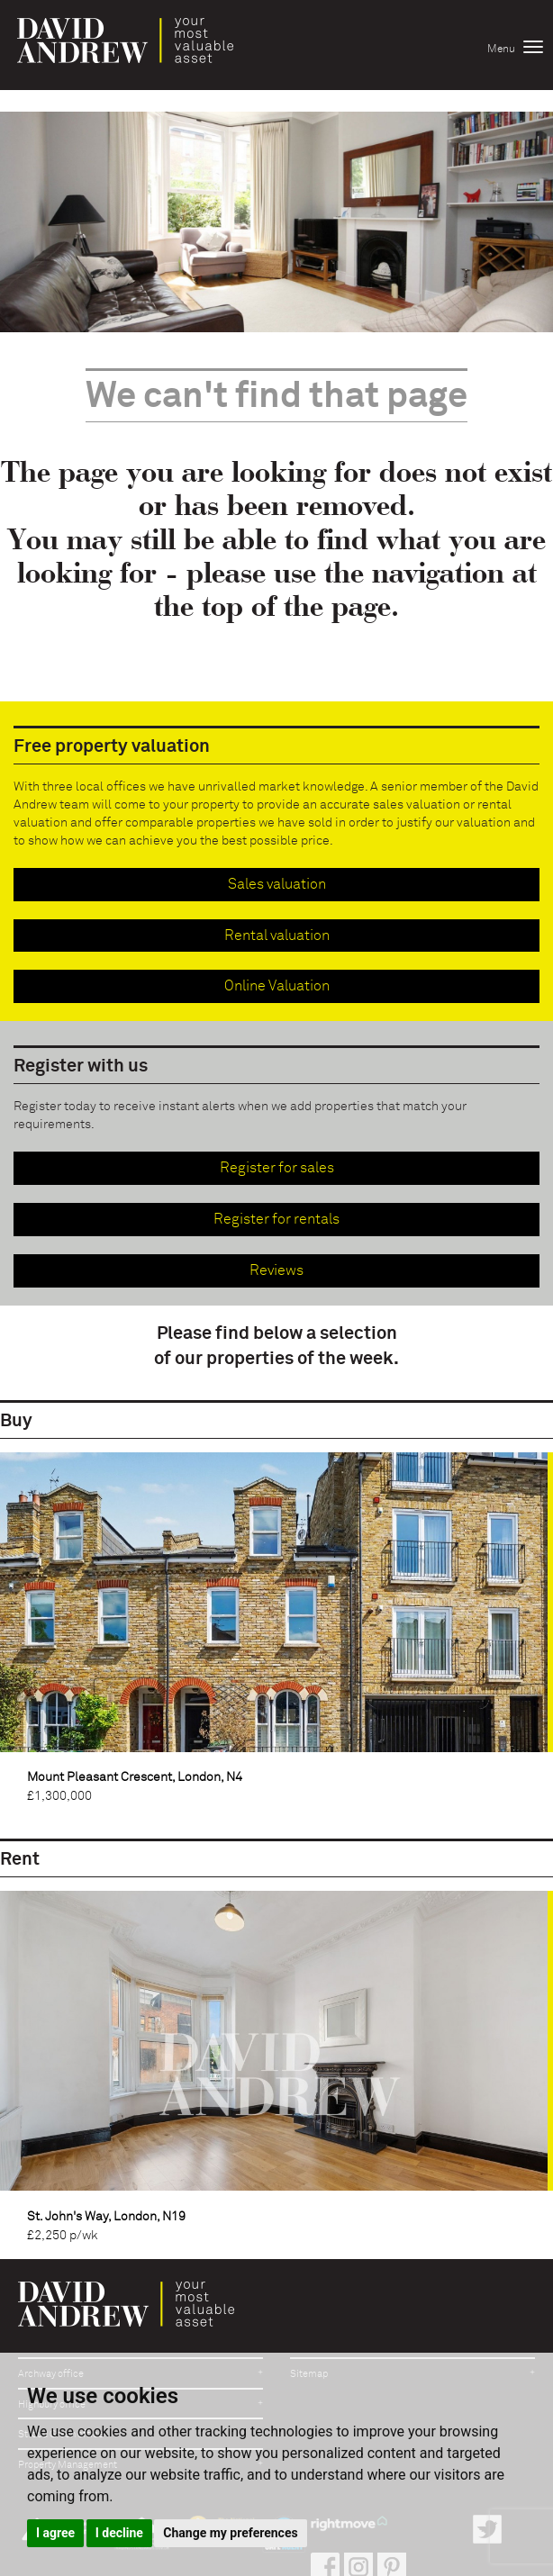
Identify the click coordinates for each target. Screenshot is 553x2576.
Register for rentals (276, 1219)
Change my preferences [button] (230, 2533)
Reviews (276, 1270)
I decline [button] (119, 2533)
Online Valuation (277, 986)
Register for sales (277, 1168)
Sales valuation (277, 884)
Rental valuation (277, 935)
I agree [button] (55, 2533)
